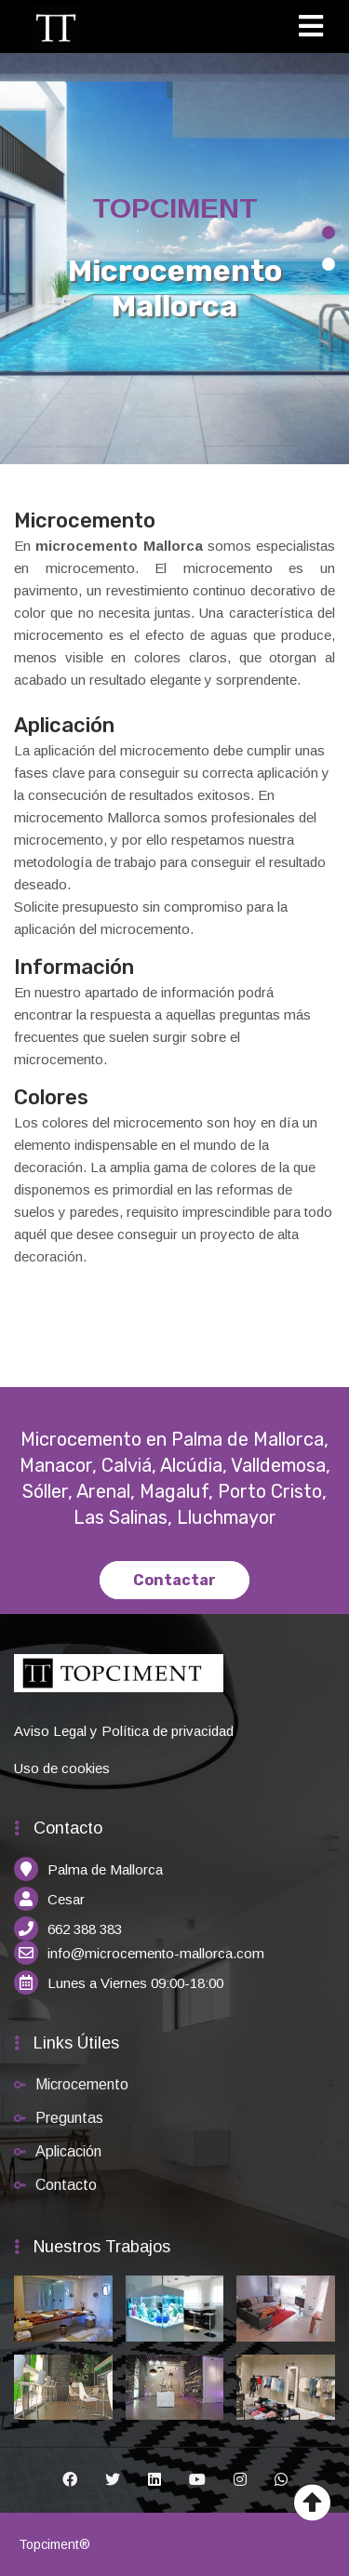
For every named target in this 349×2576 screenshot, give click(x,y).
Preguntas (69, 2118)
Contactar (174, 1580)
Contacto (66, 2185)
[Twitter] (112, 2480)
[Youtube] (197, 2480)
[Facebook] (69, 2480)
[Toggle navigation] (317, 29)
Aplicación (68, 2151)
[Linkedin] (154, 2480)
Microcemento (81, 2084)
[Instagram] (240, 2480)
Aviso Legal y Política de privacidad (124, 1731)
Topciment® (54, 2544)
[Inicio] (56, 27)
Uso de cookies (62, 1768)
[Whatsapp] (281, 2480)
